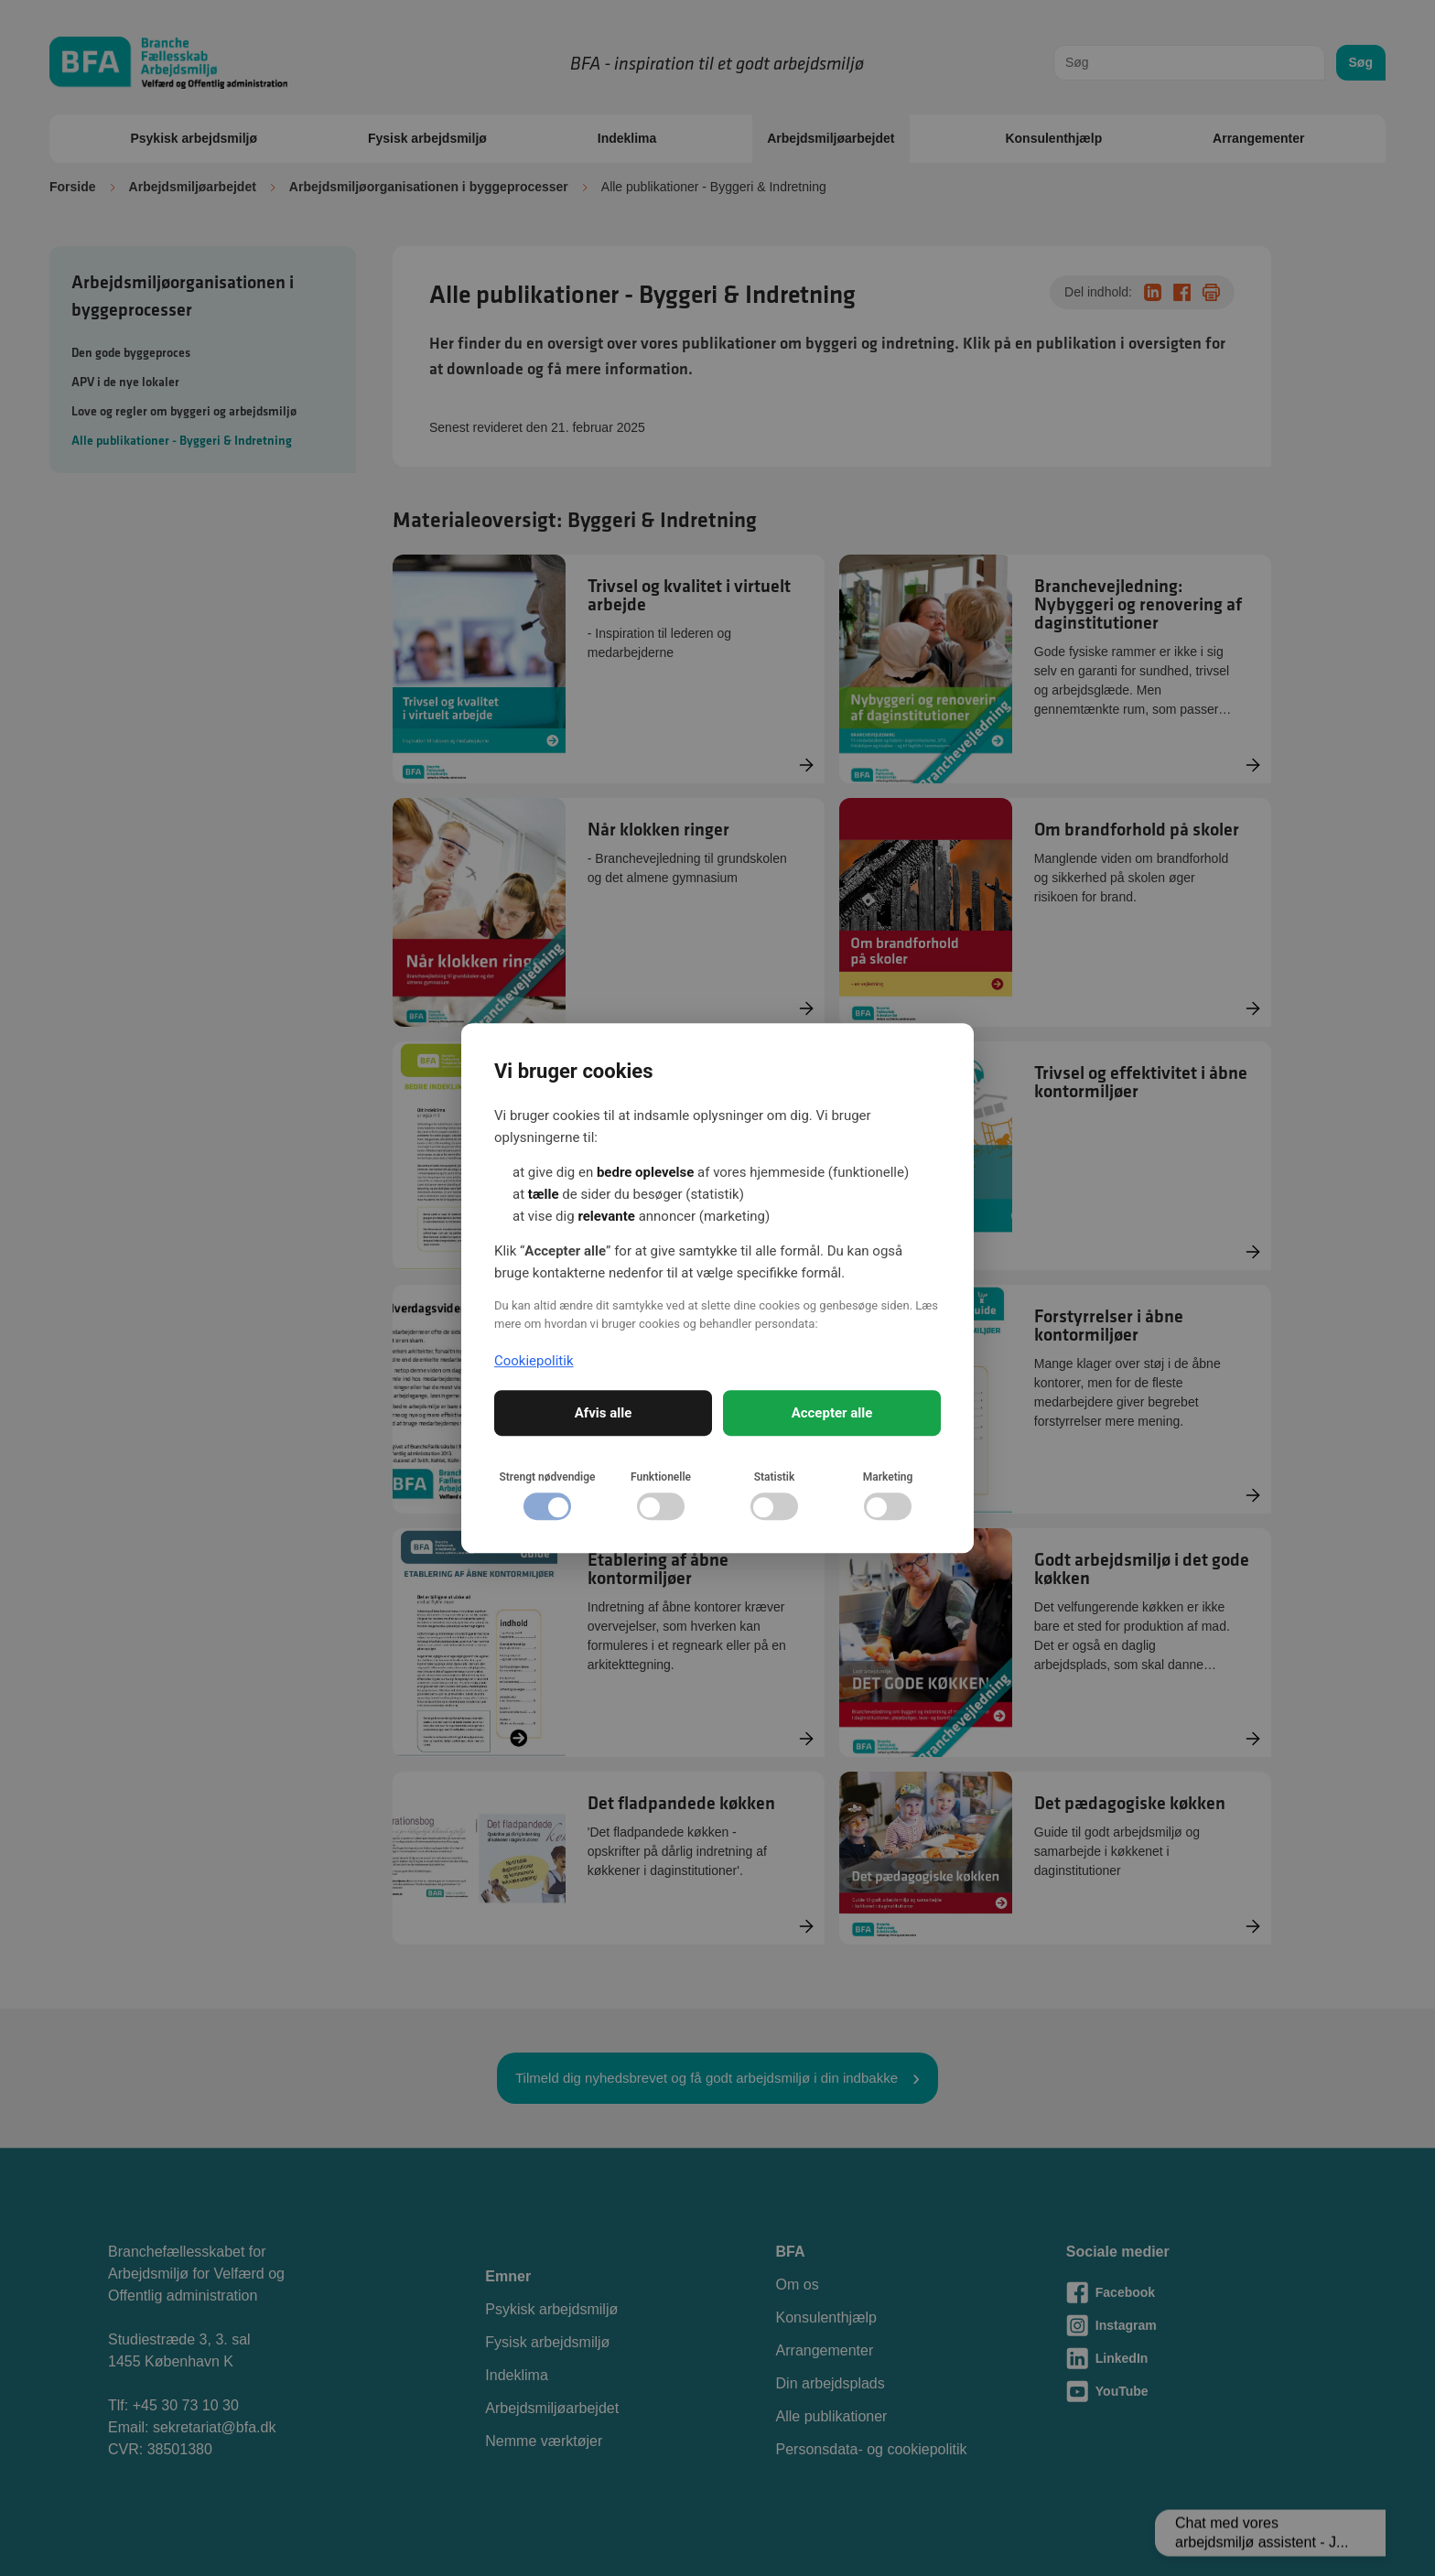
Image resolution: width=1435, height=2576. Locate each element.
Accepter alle (832, 1413)
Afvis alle (603, 1413)
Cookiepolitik (534, 1361)
